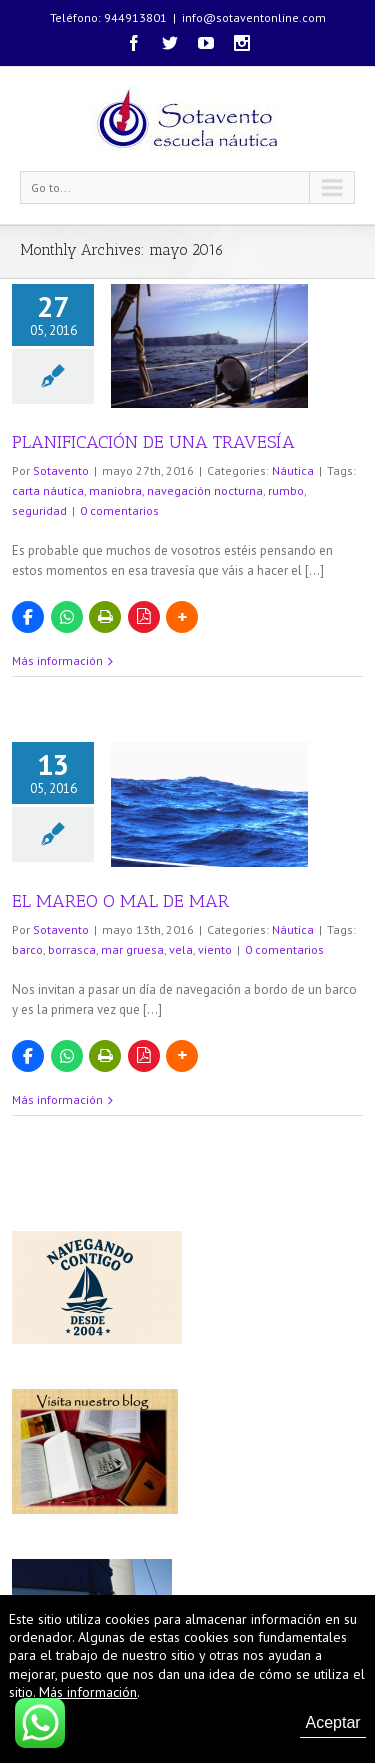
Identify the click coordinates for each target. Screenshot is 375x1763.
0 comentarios (119, 510)
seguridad (39, 510)
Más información (57, 660)
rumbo (286, 490)
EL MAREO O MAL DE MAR (120, 901)
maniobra (115, 490)
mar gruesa (132, 949)
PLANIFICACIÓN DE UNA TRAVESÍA (153, 442)
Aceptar (332, 1722)
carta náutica (48, 490)
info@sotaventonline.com (254, 17)
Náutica (293, 470)
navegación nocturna (205, 490)
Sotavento (61, 470)
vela (181, 949)
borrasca (72, 949)
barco (27, 949)
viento (215, 949)
